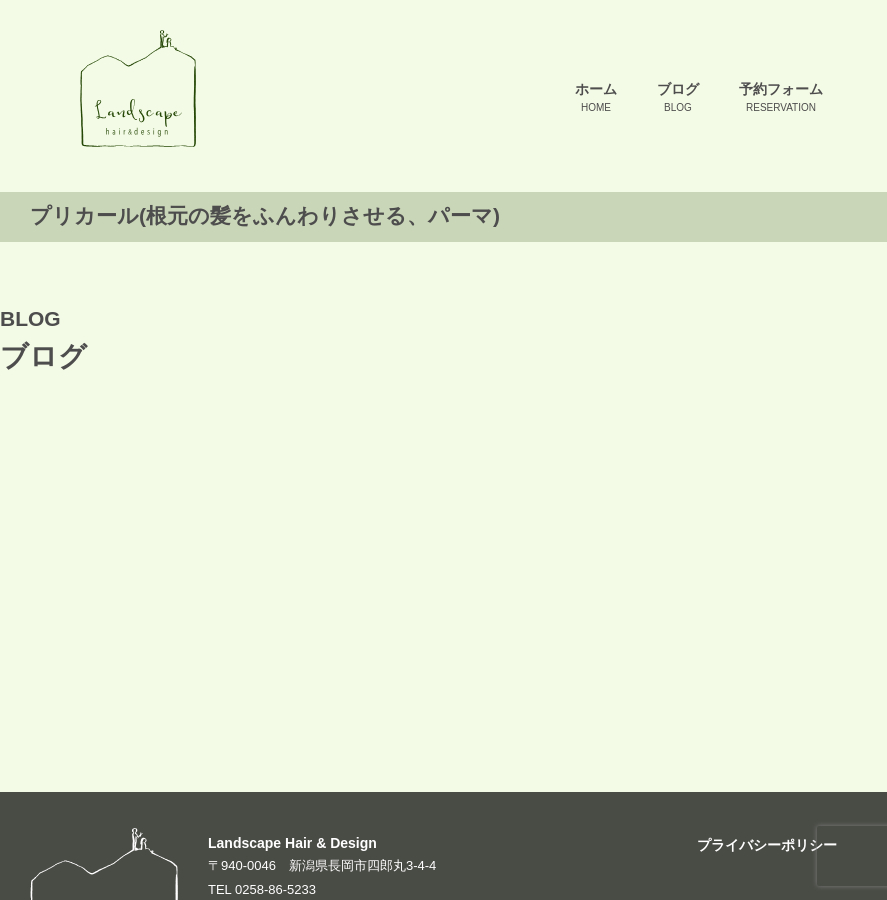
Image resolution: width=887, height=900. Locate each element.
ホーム (596, 98)
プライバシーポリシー (767, 845)
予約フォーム (781, 98)
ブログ (678, 98)
